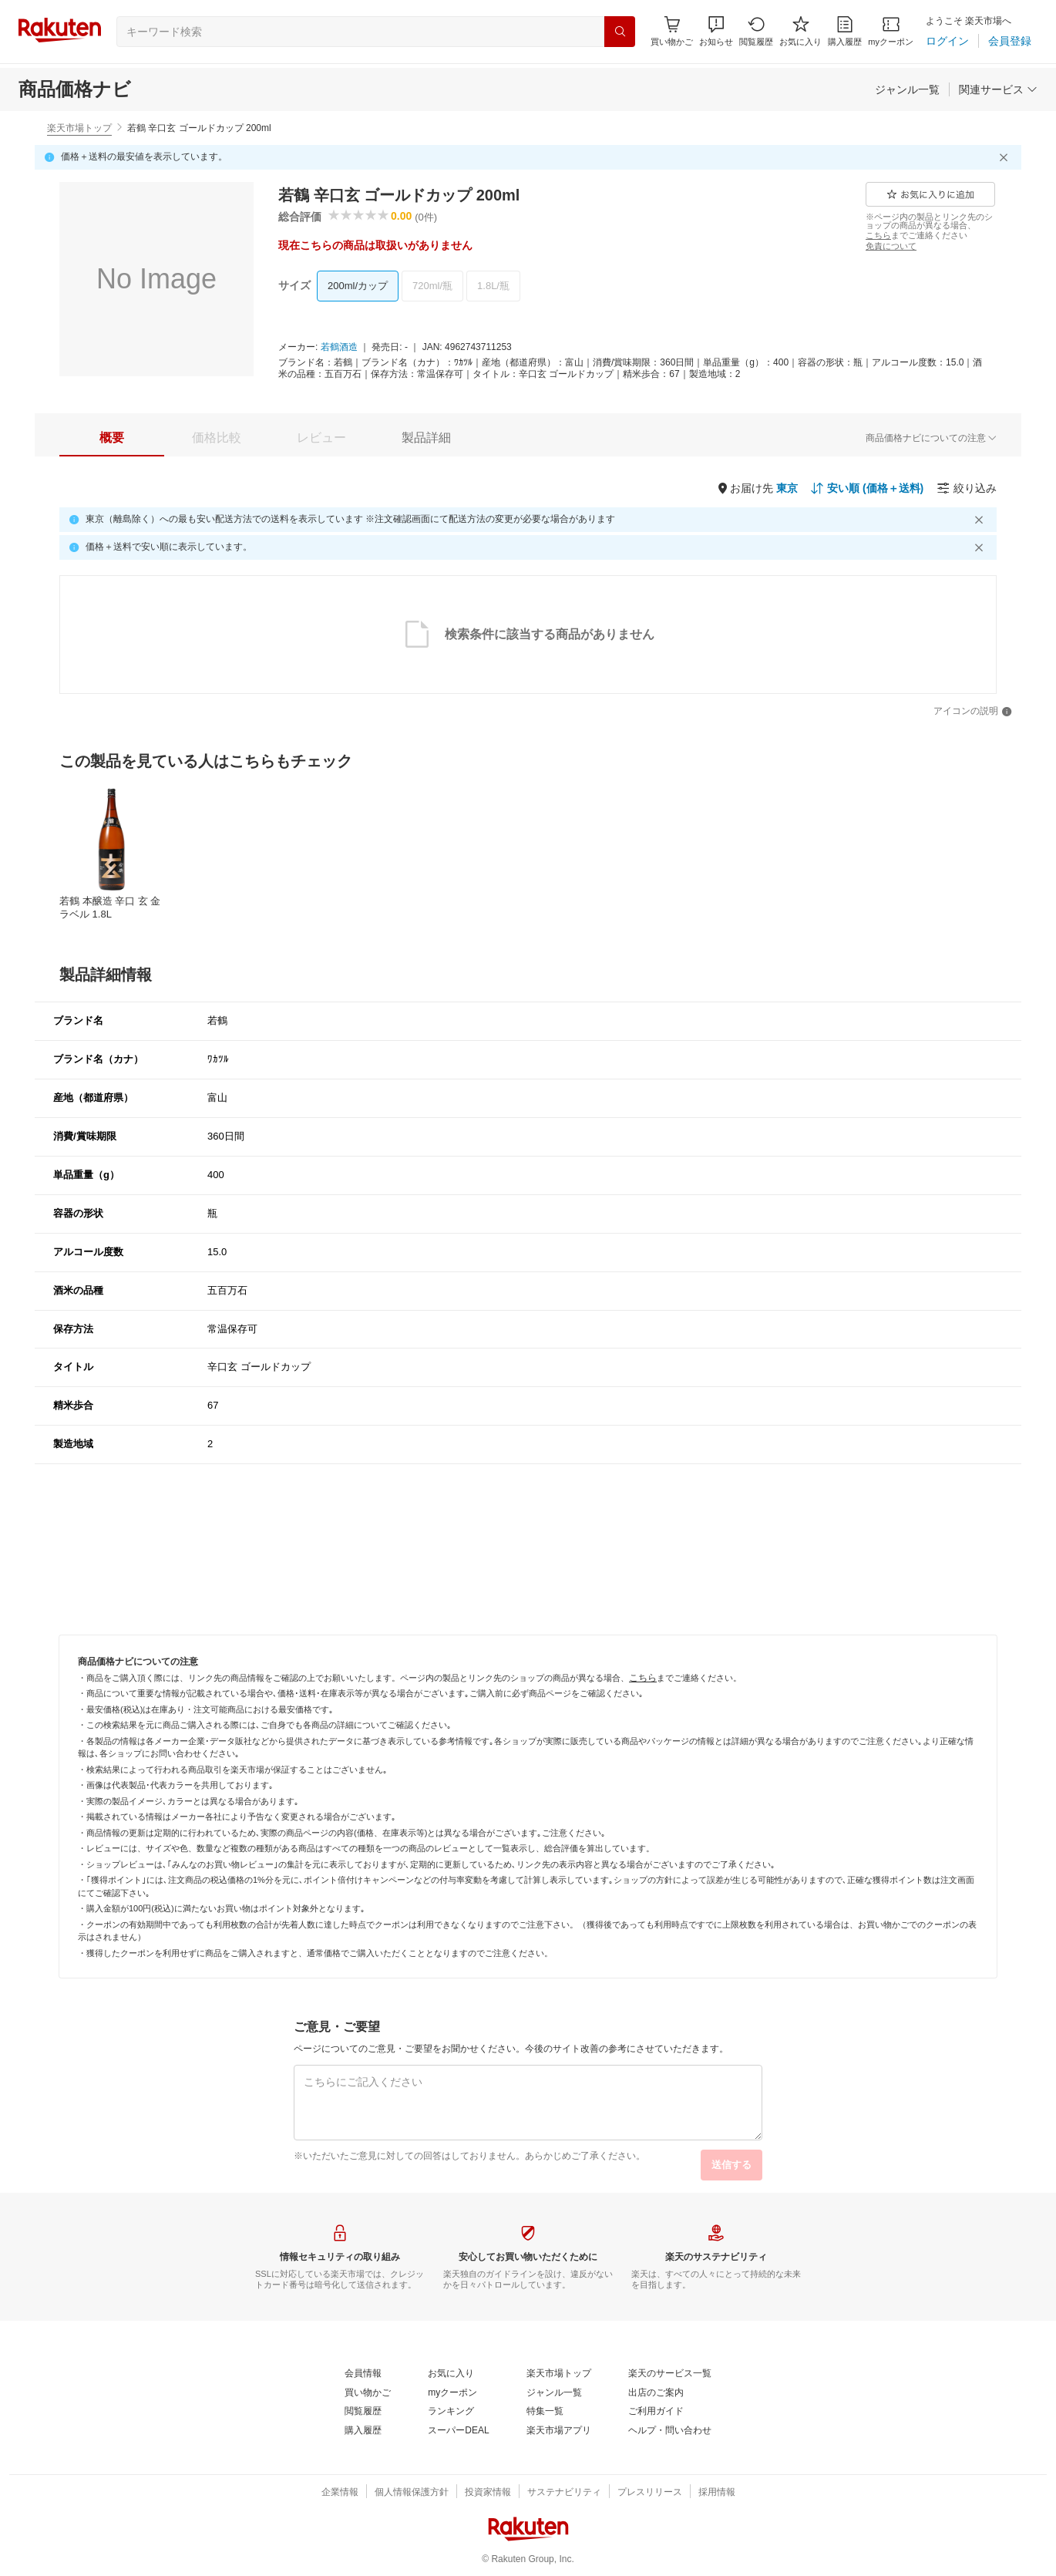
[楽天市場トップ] (558, 2374)
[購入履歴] (845, 31)
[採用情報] (716, 2493)
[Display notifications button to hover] (672, 31)
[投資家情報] (488, 2493)
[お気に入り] (800, 31)
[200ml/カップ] (358, 286)
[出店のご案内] (656, 2393)
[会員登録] (1009, 41)
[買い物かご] (368, 2393)
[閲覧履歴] (756, 31)
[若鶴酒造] (339, 348)
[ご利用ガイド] (656, 2412)
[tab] (111, 437)
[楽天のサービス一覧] (669, 2374)
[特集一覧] (544, 2412)
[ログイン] (947, 41)
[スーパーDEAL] (458, 2431)
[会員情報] (363, 2374)
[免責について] (891, 246)
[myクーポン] (890, 31)
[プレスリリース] (649, 2493)
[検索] (619, 31)
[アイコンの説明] (972, 711)
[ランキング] (451, 2412)
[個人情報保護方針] (412, 2493)
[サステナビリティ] (564, 2493)
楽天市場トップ (79, 128)
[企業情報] (339, 2493)
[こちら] (878, 235)
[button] (716, 31)
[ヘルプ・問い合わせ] (669, 2431)
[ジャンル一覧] (907, 89)
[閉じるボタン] (1005, 157)
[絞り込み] (967, 488)
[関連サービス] (998, 89)
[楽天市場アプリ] (558, 2431)
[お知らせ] (716, 31)
